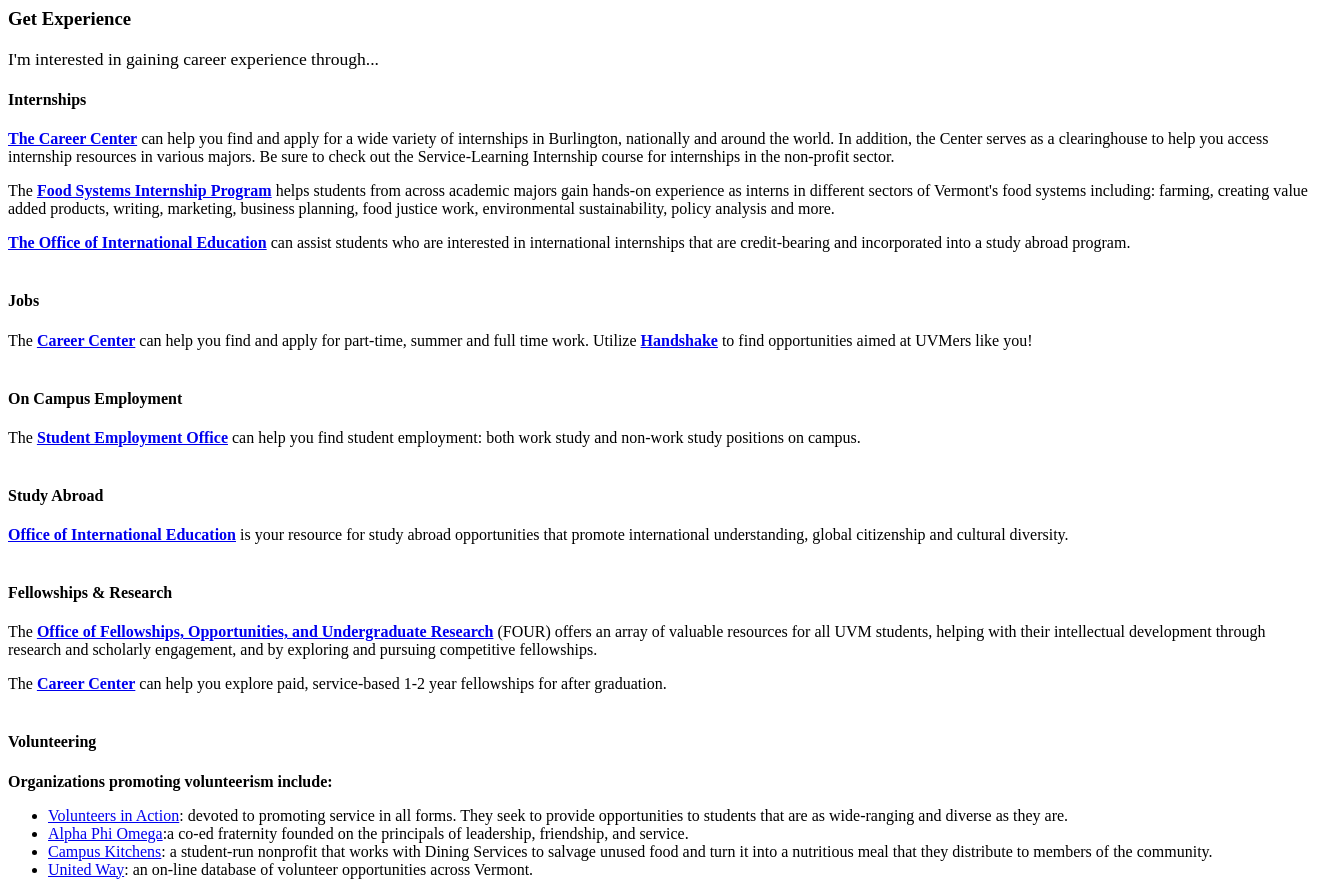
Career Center (86, 340)
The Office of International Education (137, 242)
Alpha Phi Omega (105, 833)
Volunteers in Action (113, 815)
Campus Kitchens (104, 851)
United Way (86, 869)
